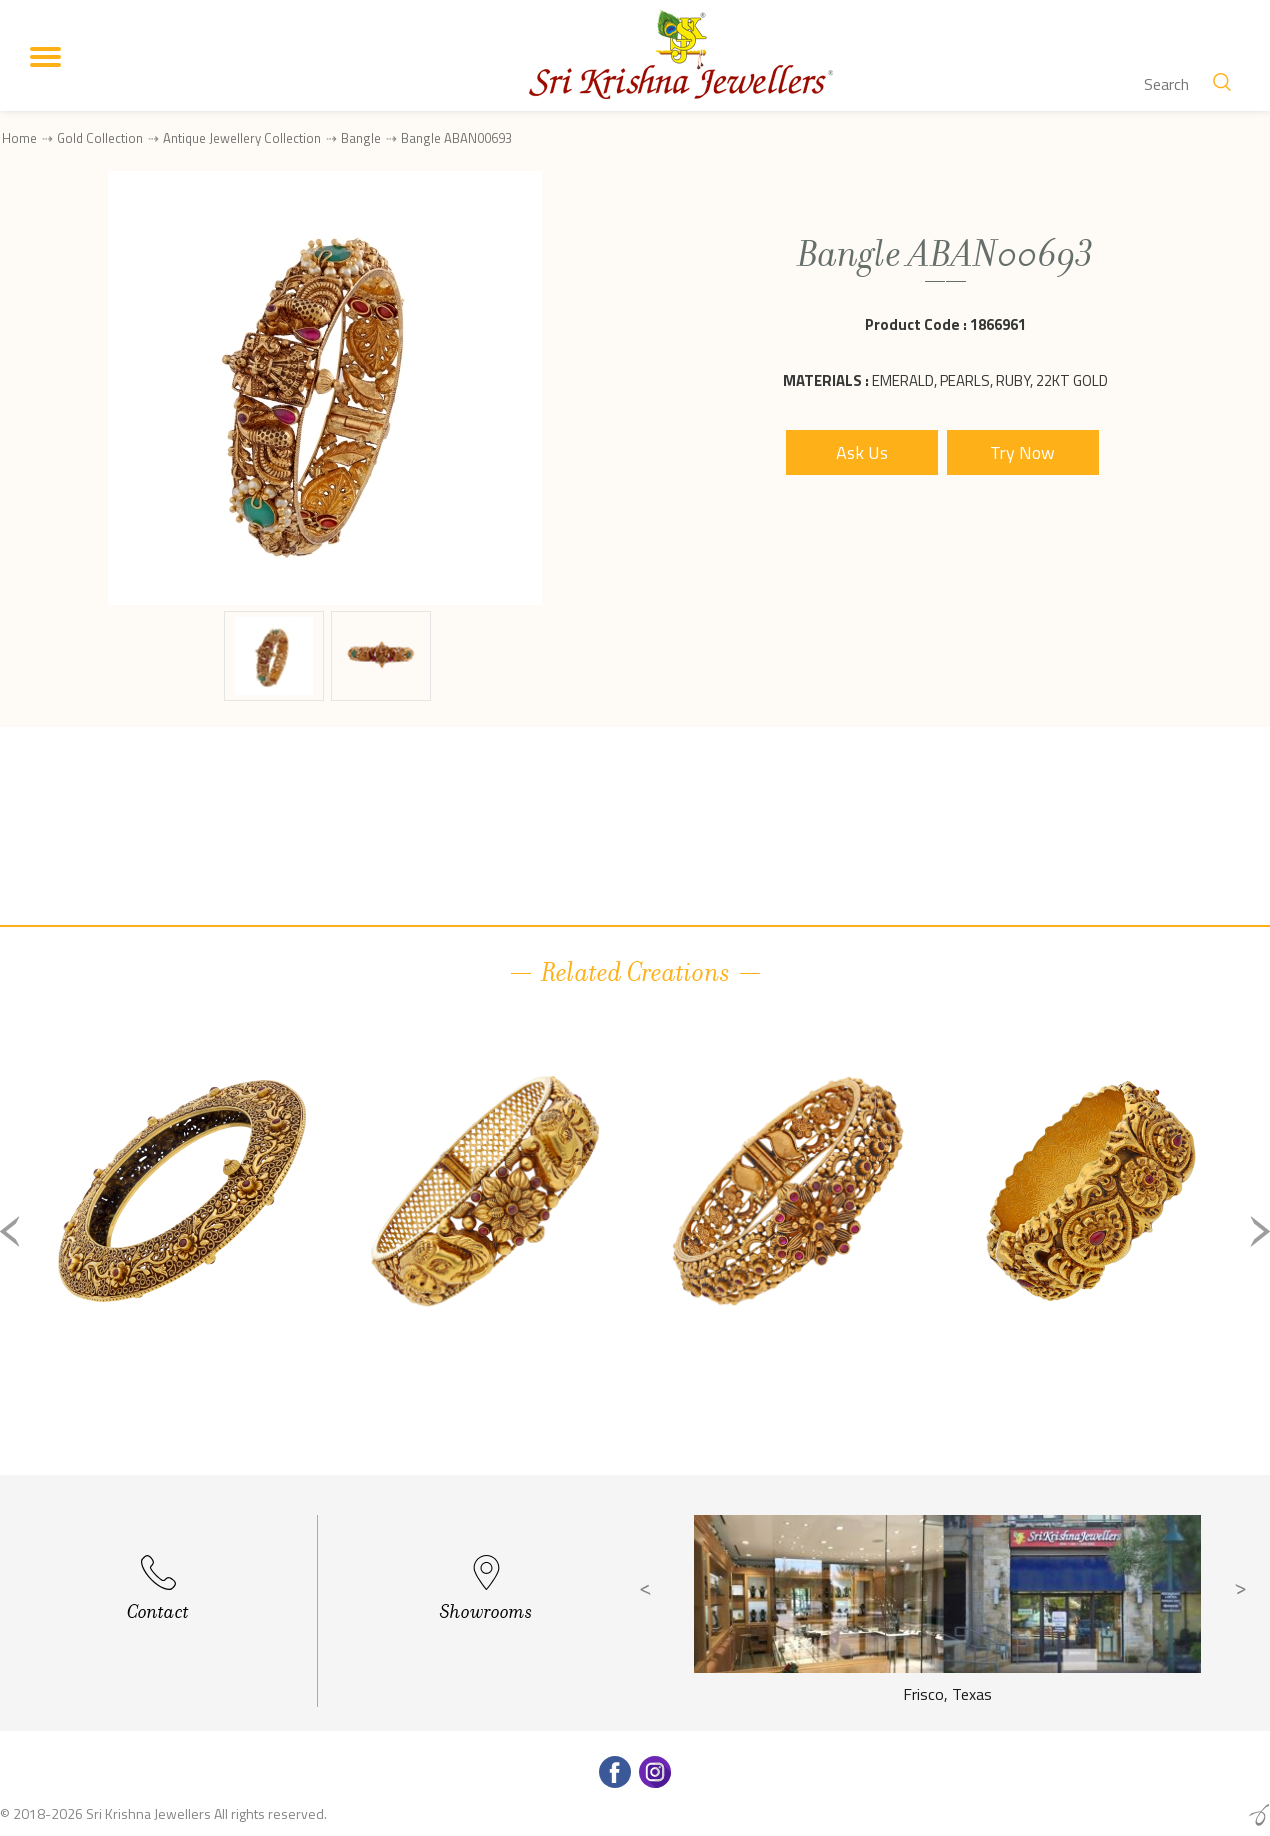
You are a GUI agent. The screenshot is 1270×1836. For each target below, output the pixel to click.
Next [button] (1260, 1231)
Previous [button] (10, 1231)
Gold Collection (100, 138)
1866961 (998, 324)
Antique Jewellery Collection (242, 138)
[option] (181, 1247)
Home (19, 138)
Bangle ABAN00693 (456, 138)
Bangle (361, 138)
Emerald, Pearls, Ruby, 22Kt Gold (990, 380)
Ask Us (862, 452)
